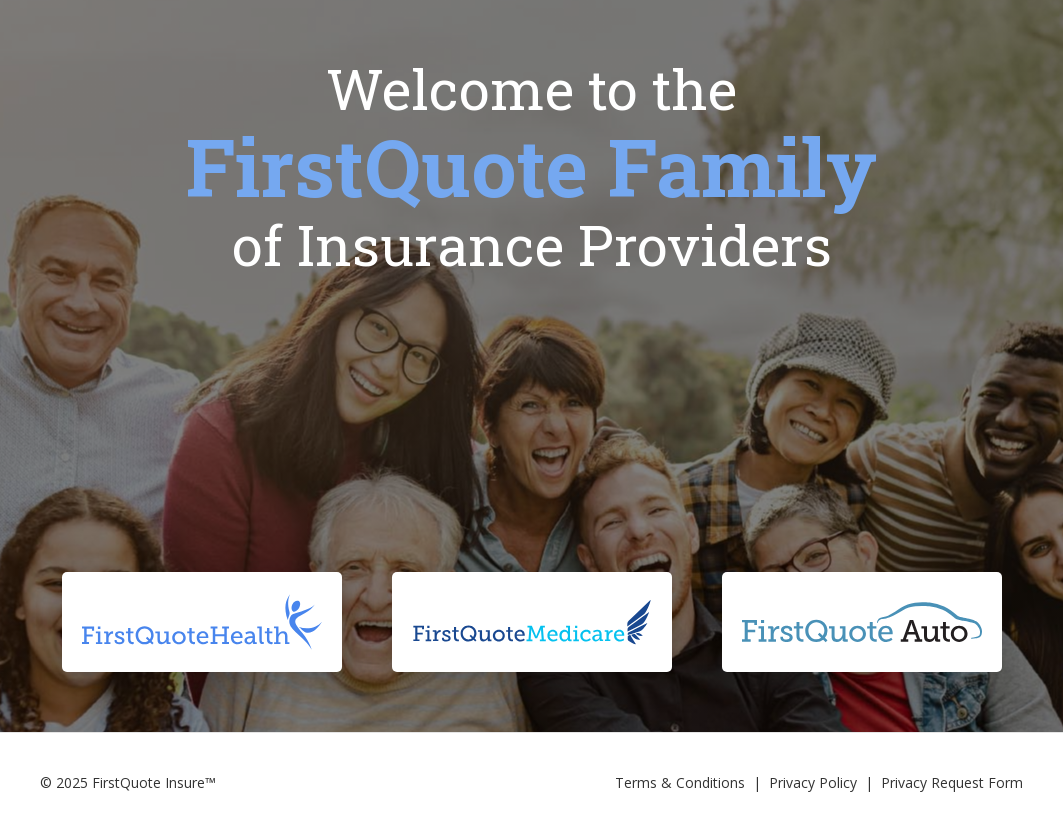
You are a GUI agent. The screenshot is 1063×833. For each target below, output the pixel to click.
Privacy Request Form (952, 782)
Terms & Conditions (680, 782)
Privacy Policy (813, 782)
